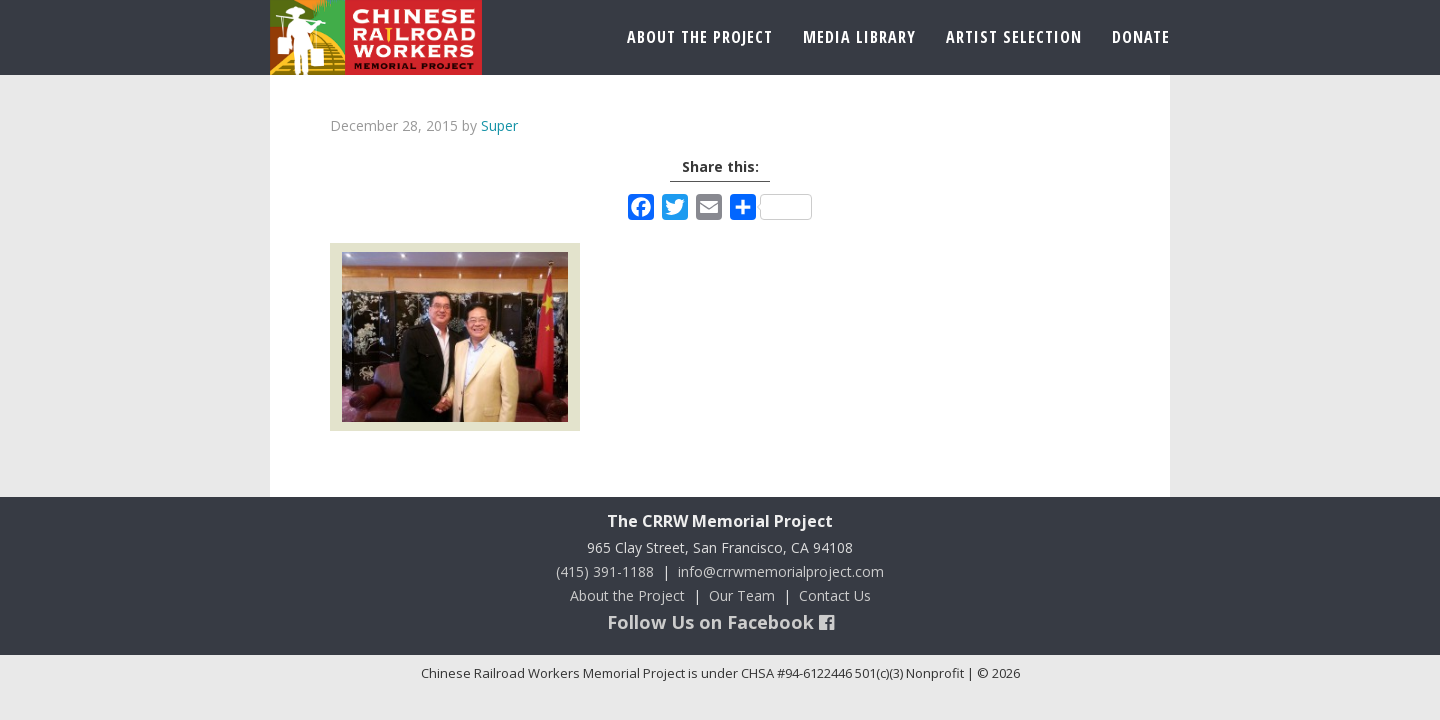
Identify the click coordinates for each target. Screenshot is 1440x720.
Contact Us (835, 595)
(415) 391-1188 (605, 571)
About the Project (627, 595)
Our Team (742, 595)
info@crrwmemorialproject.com (781, 571)
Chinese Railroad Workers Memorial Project (376, 37)
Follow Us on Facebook (720, 622)
